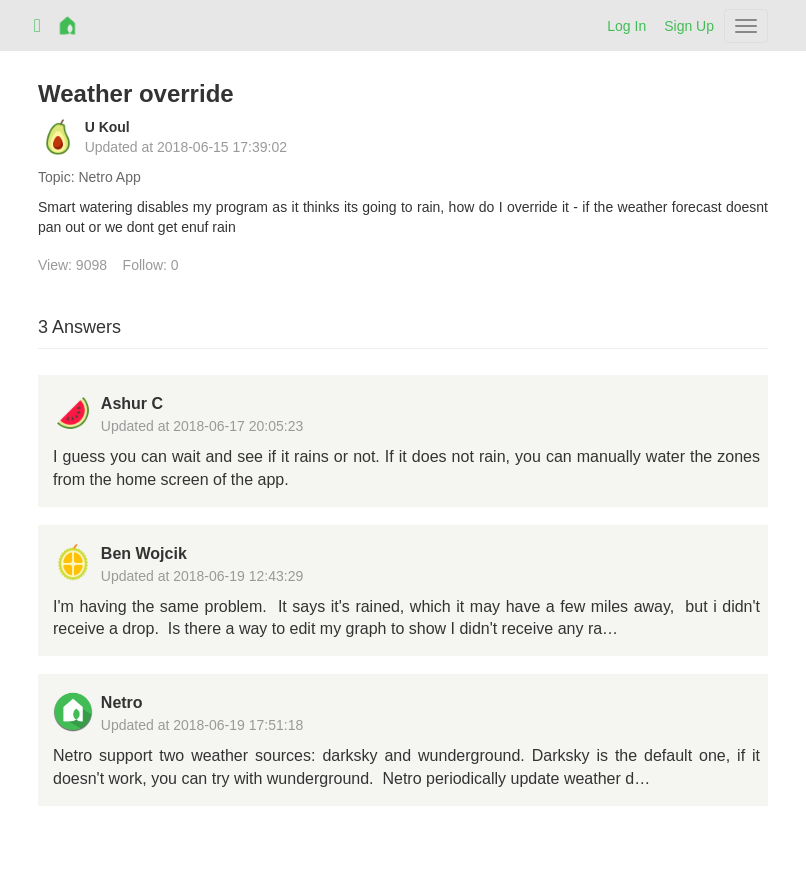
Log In (626, 26)
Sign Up (689, 26)
